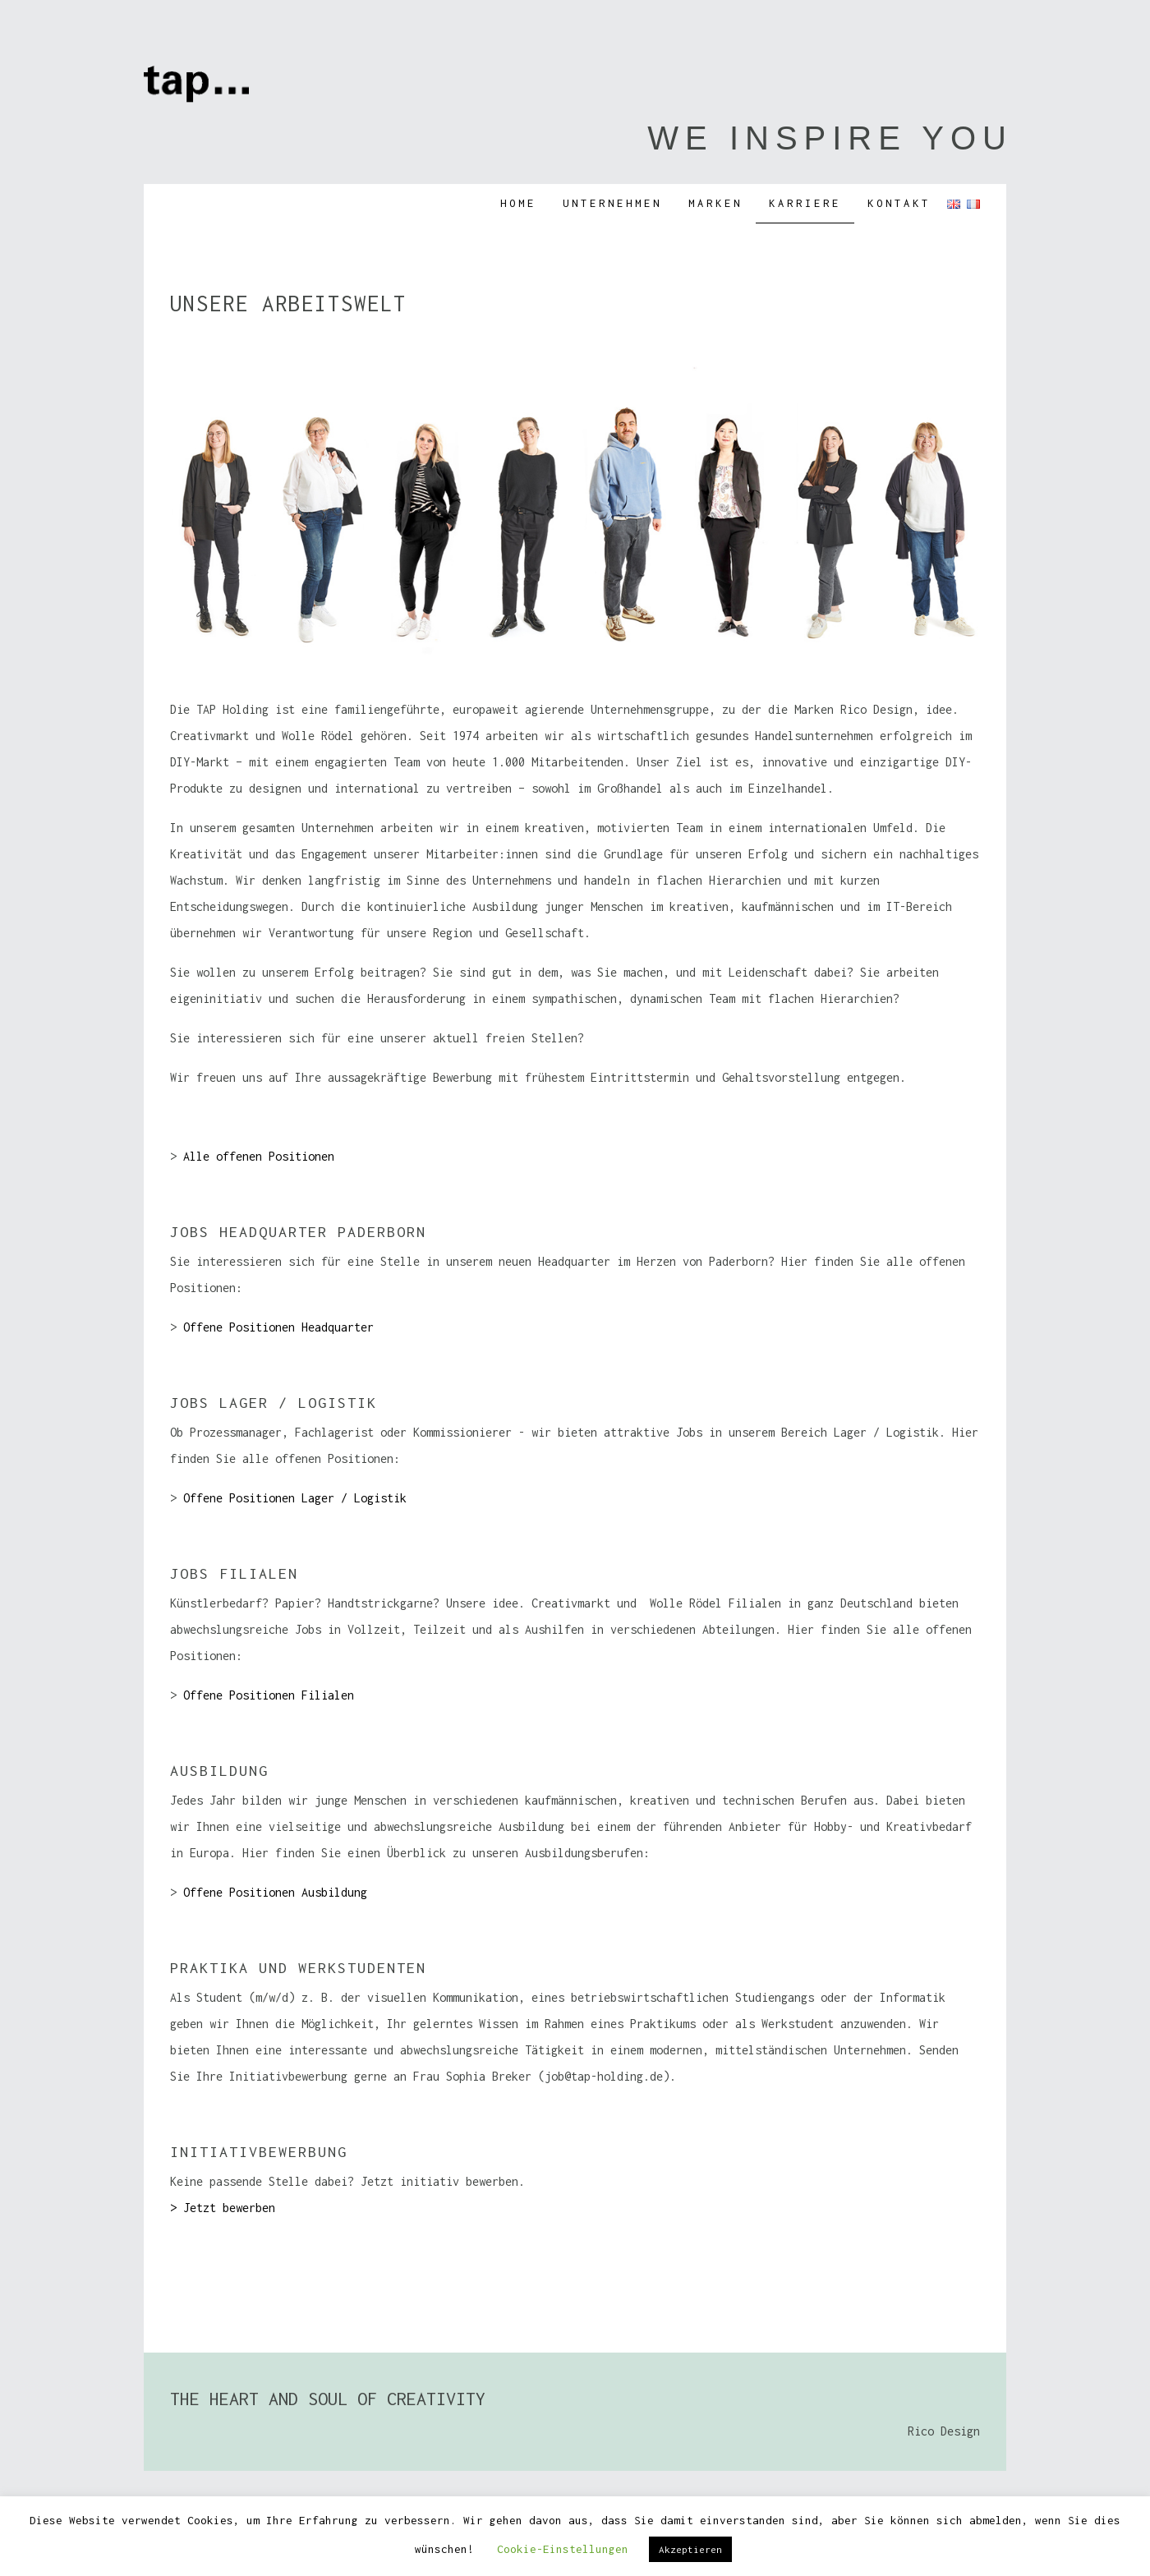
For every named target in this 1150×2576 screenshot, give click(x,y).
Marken (715, 203)
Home (518, 203)
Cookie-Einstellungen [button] (562, 2548)
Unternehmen (612, 203)
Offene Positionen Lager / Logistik (295, 1498)
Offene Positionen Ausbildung (275, 1892)
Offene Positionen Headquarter (278, 1327)
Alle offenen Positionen (258, 1156)
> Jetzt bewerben (222, 2208)
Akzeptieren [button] (690, 2549)
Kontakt (899, 203)
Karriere (805, 203)
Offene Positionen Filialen (268, 1695)
